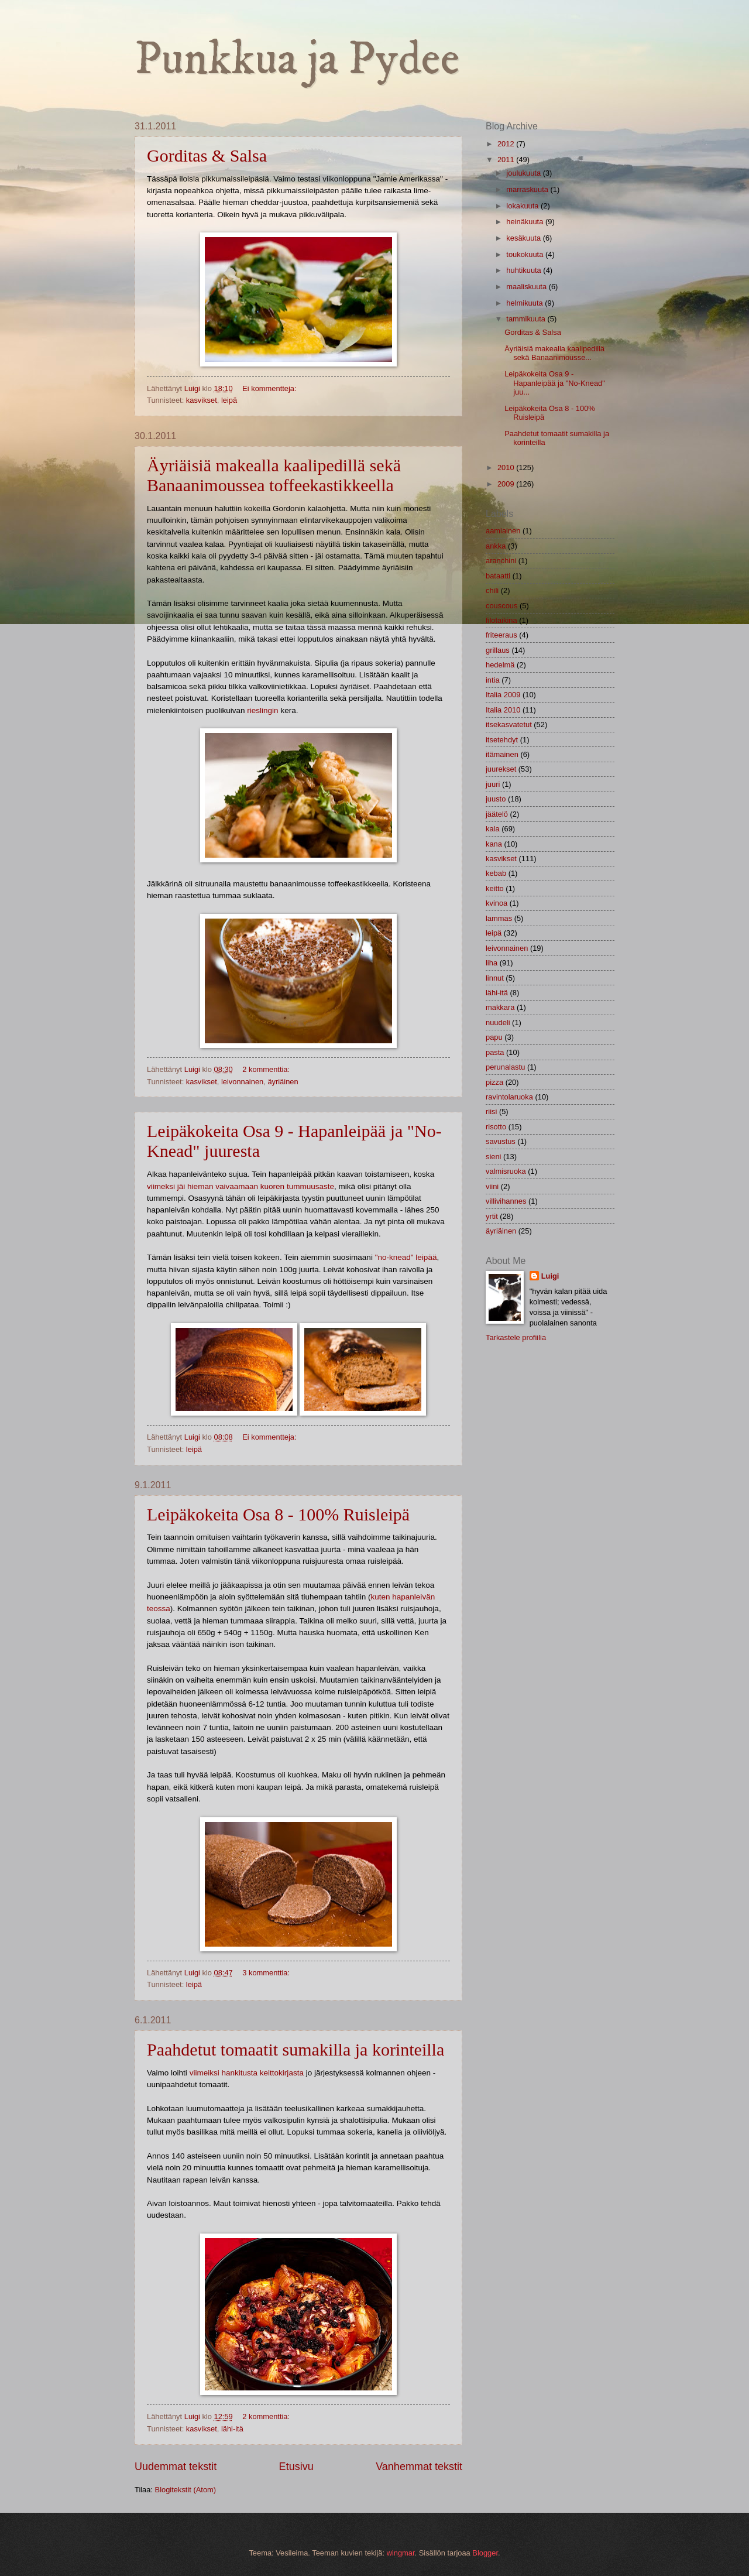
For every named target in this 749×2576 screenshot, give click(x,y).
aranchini (501, 560)
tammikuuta (526, 318)
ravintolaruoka (509, 1096)
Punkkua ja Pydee (297, 59)
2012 (506, 143)
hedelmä (500, 664)
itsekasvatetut (509, 724)
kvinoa (496, 903)
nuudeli (498, 1022)
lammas (499, 918)
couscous (501, 605)
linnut (495, 978)
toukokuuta (525, 254)
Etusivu (296, 2466)
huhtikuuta (524, 270)
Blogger (485, 2552)
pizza (494, 1082)
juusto (496, 798)
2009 (506, 483)
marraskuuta (528, 189)
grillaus (498, 650)
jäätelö (497, 814)
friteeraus (501, 635)
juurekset (501, 769)
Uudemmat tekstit (176, 2466)
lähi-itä (232, 2428)
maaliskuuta (527, 286)
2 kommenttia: (266, 1069)
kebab (496, 873)
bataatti (498, 575)
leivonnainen (242, 1081)
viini (492, 1186)
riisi (491, 1111)
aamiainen (503, 530)
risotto (496, 1126)
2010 (506, 467)
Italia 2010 (503, 709)
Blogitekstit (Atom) (185, 2489)
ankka (496, 546)
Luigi (550, 1276)
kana (494, 844)
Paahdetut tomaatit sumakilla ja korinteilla (295, 2049)
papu (494, 1037)
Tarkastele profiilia (516, 1337)
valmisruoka (506, 1171)
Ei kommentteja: (270, 388)
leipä (229, 400)
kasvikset (201, 400)
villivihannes (506, 1201)
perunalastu (505, 1067)
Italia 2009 (503, 694)
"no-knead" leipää (406, 1257)
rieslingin (262, 710)
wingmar (401, 2552)
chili (492, 590)
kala (493, 828)
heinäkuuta (525, 221)
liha (491, 962)
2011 (506, 159)
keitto (495, 888)
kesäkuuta (524, 238)
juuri (493, 784)
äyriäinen (282, 1081)
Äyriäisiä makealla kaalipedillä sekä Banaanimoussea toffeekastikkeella (274, 475)
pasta (495, 1052)
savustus (501, 1141)
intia (493, 680)
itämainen (502, 754)
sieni (493, 1156)
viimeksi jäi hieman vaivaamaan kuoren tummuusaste (240, 1186)
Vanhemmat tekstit (419, 2466)
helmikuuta (525, 303)
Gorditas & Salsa (207, 155)
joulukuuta (524, 173)
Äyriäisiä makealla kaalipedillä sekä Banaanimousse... (554, 353)
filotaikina (501, 620)
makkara (500, 1007)
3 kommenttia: (266, 1972)
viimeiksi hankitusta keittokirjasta (247, 2072)
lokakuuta (523, 205)
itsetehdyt (502, 739)
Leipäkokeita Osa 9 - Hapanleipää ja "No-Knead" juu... (554, 382)
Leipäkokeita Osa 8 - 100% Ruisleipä (278, 1514)
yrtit (492, 1216)
